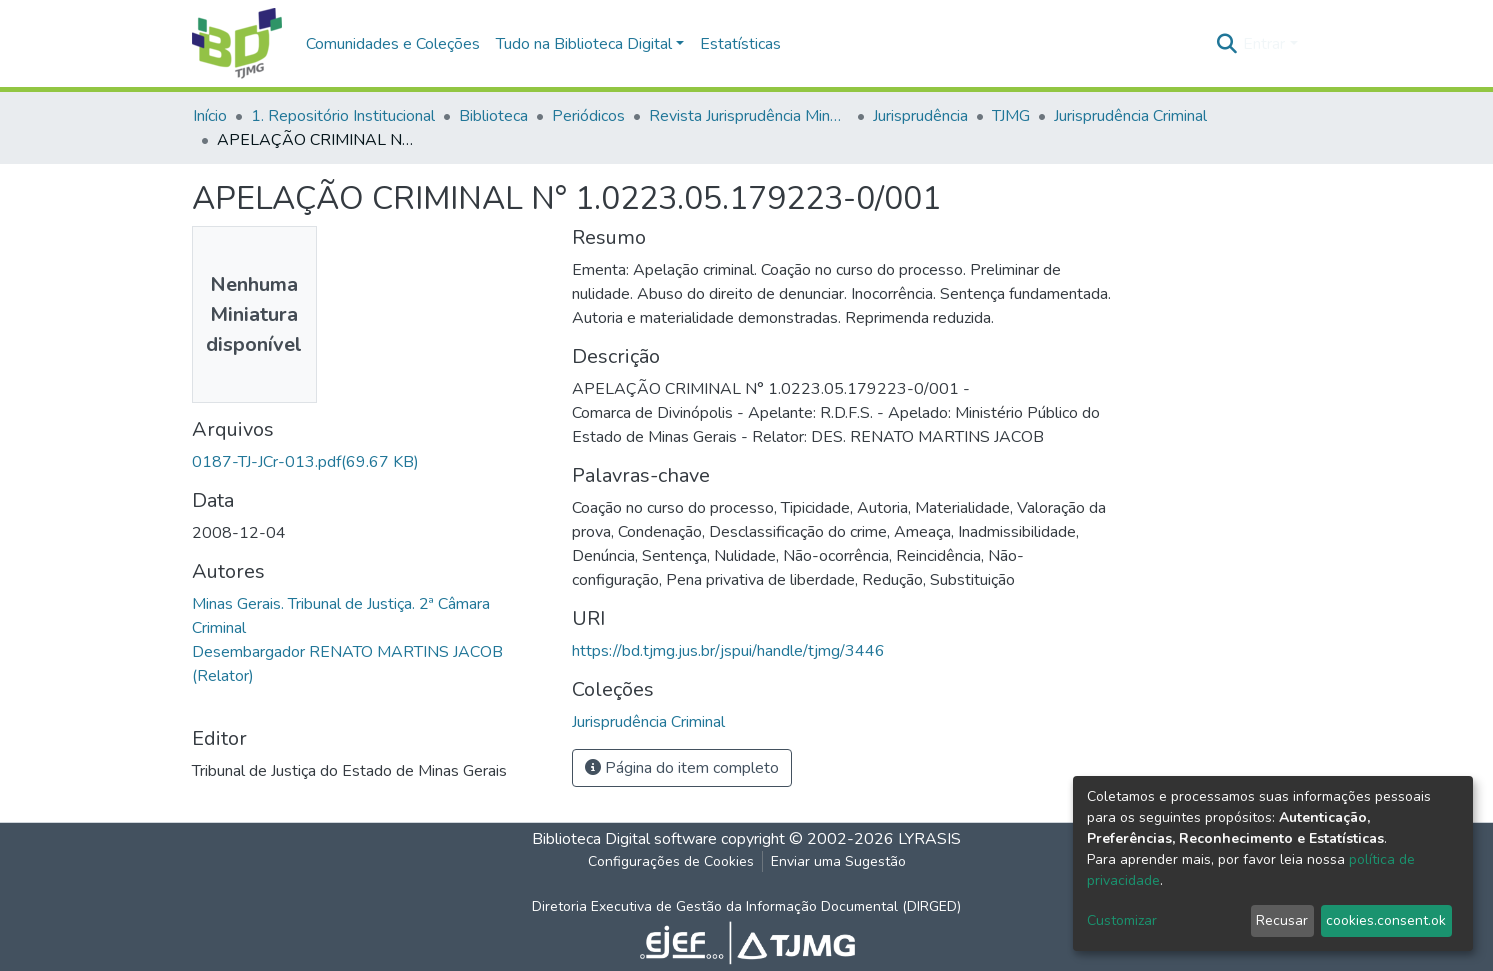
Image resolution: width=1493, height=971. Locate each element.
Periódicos (588, 116)
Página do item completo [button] (682, 768)
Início (210, 116)
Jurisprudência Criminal (1130, 116)
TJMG (1011, 116)
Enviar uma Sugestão (838, 861)
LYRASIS (929, 839)
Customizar (1122, 920)
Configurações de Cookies (671, 861)
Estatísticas (740, 44)
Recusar (1282, 920)
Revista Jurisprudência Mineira (749, 116)
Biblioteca (493, 116)
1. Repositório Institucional (343, 116)
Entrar (1264, 44)
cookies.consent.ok (1386, 920)
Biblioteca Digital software (624, 839)
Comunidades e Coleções (393, 44)
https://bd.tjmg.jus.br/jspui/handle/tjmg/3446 (728, 651)
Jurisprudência (920, 116)
